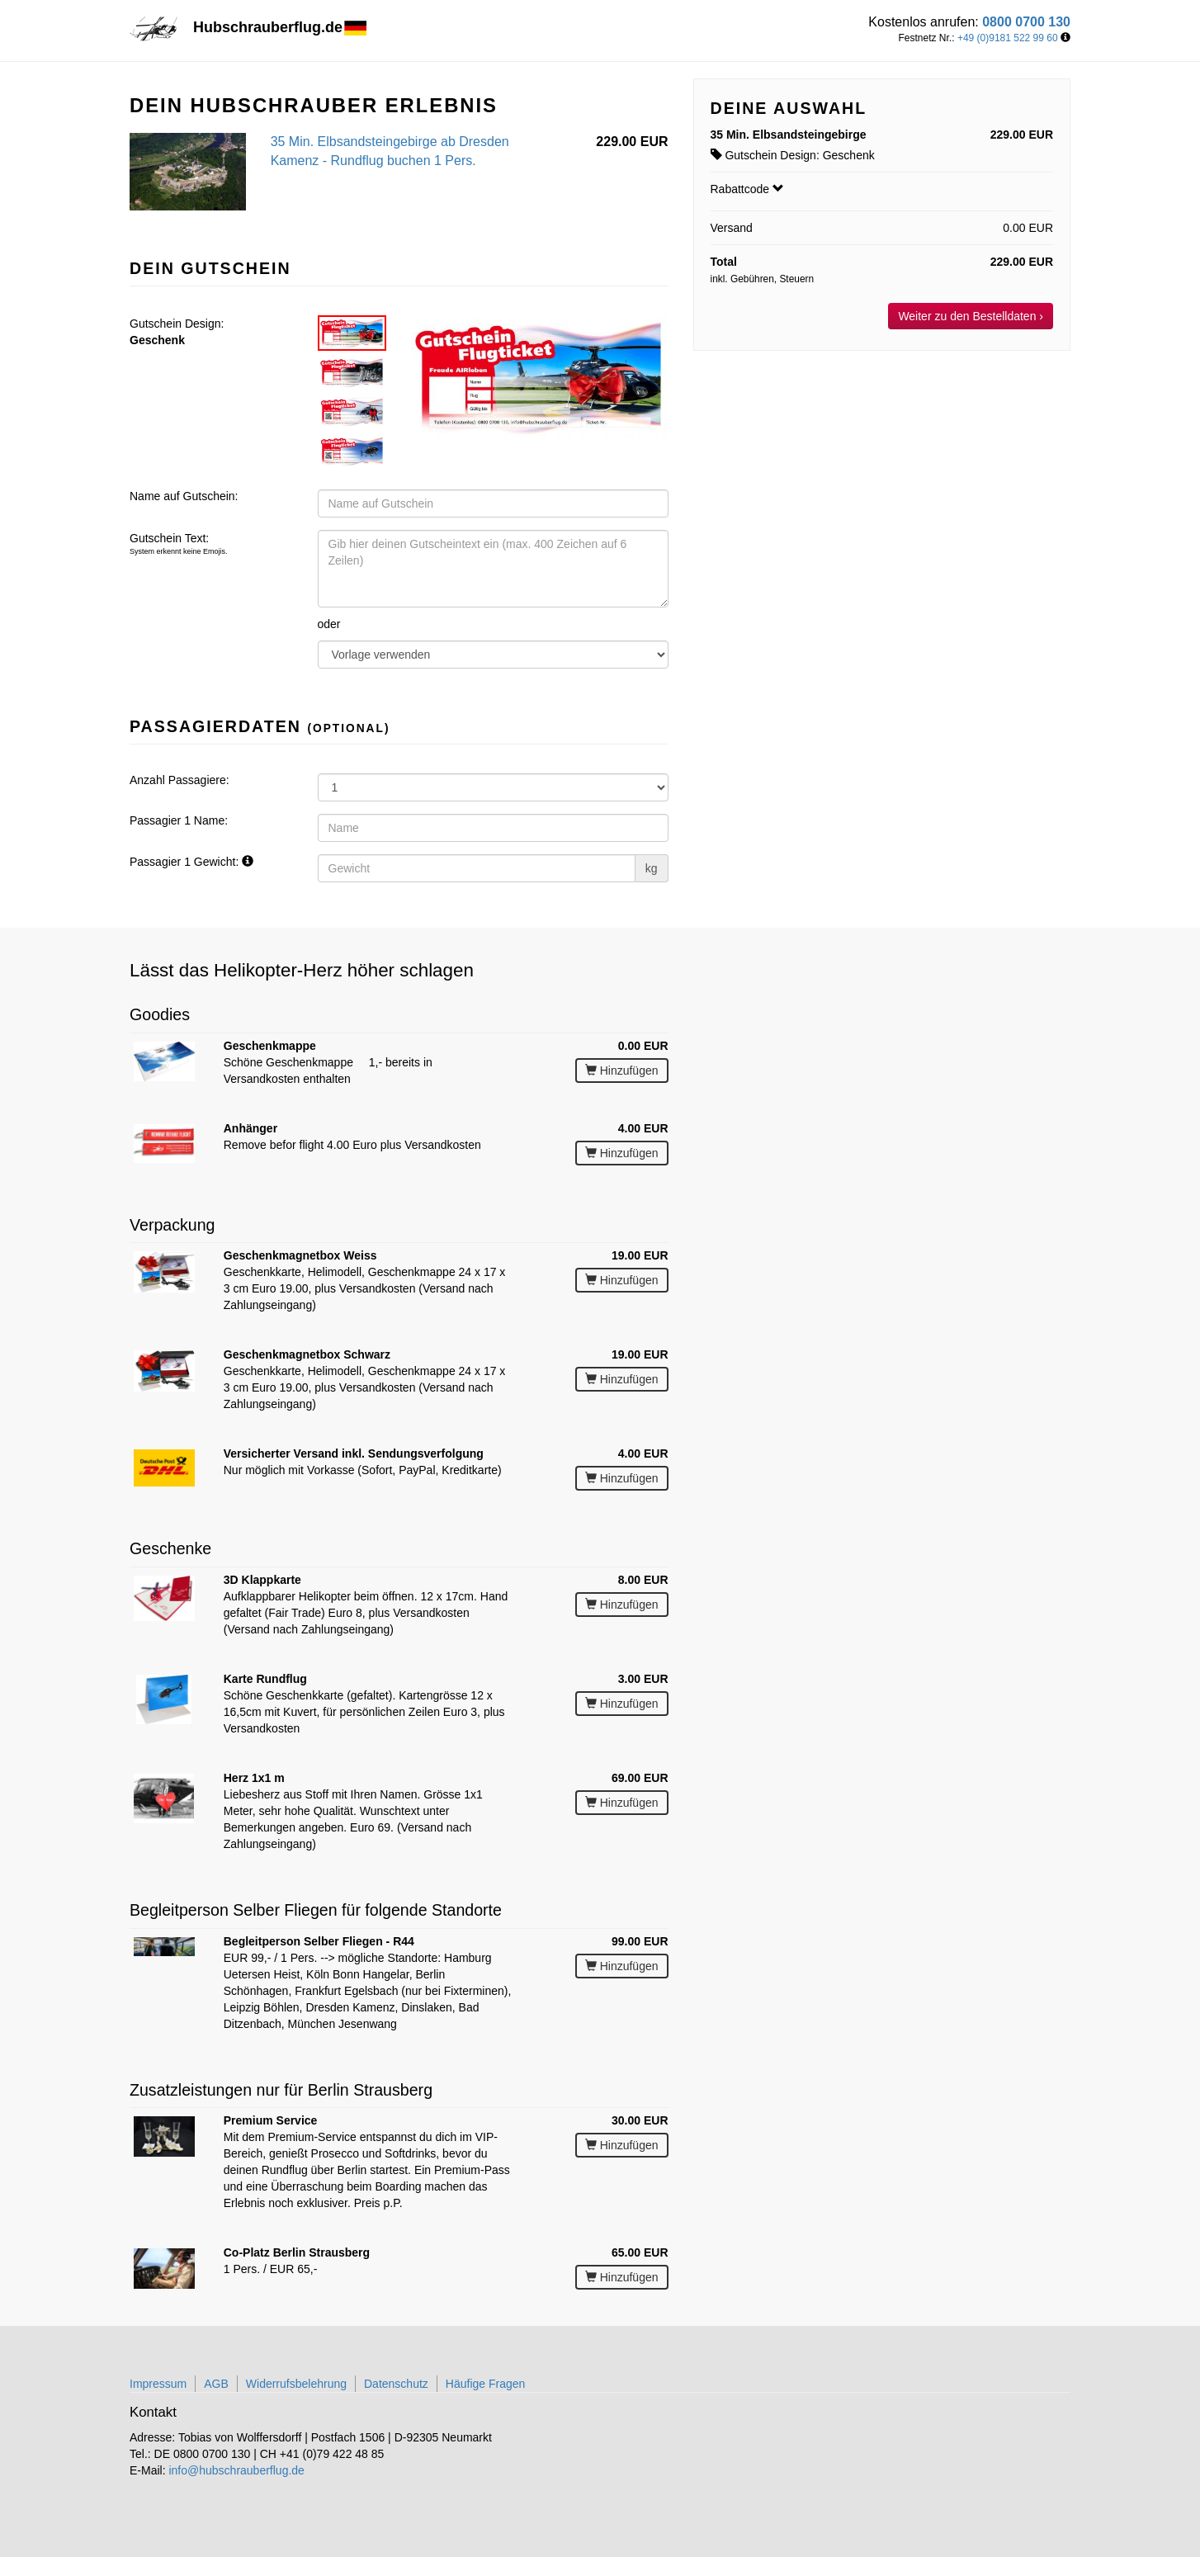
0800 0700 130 (1026, 22)
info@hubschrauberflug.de (236, 2470)
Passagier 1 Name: (179, 820)
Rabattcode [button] (748, 189)
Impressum (158, 2383)
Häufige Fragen (486, 2383)
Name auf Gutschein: (184, 496)
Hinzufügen (622, 1070)
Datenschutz (396, 2383)
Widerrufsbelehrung (296, 2383)
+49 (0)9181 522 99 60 (1007, 38)
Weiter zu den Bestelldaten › (970, 316)
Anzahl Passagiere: (179, 780)
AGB (216, 2383)
